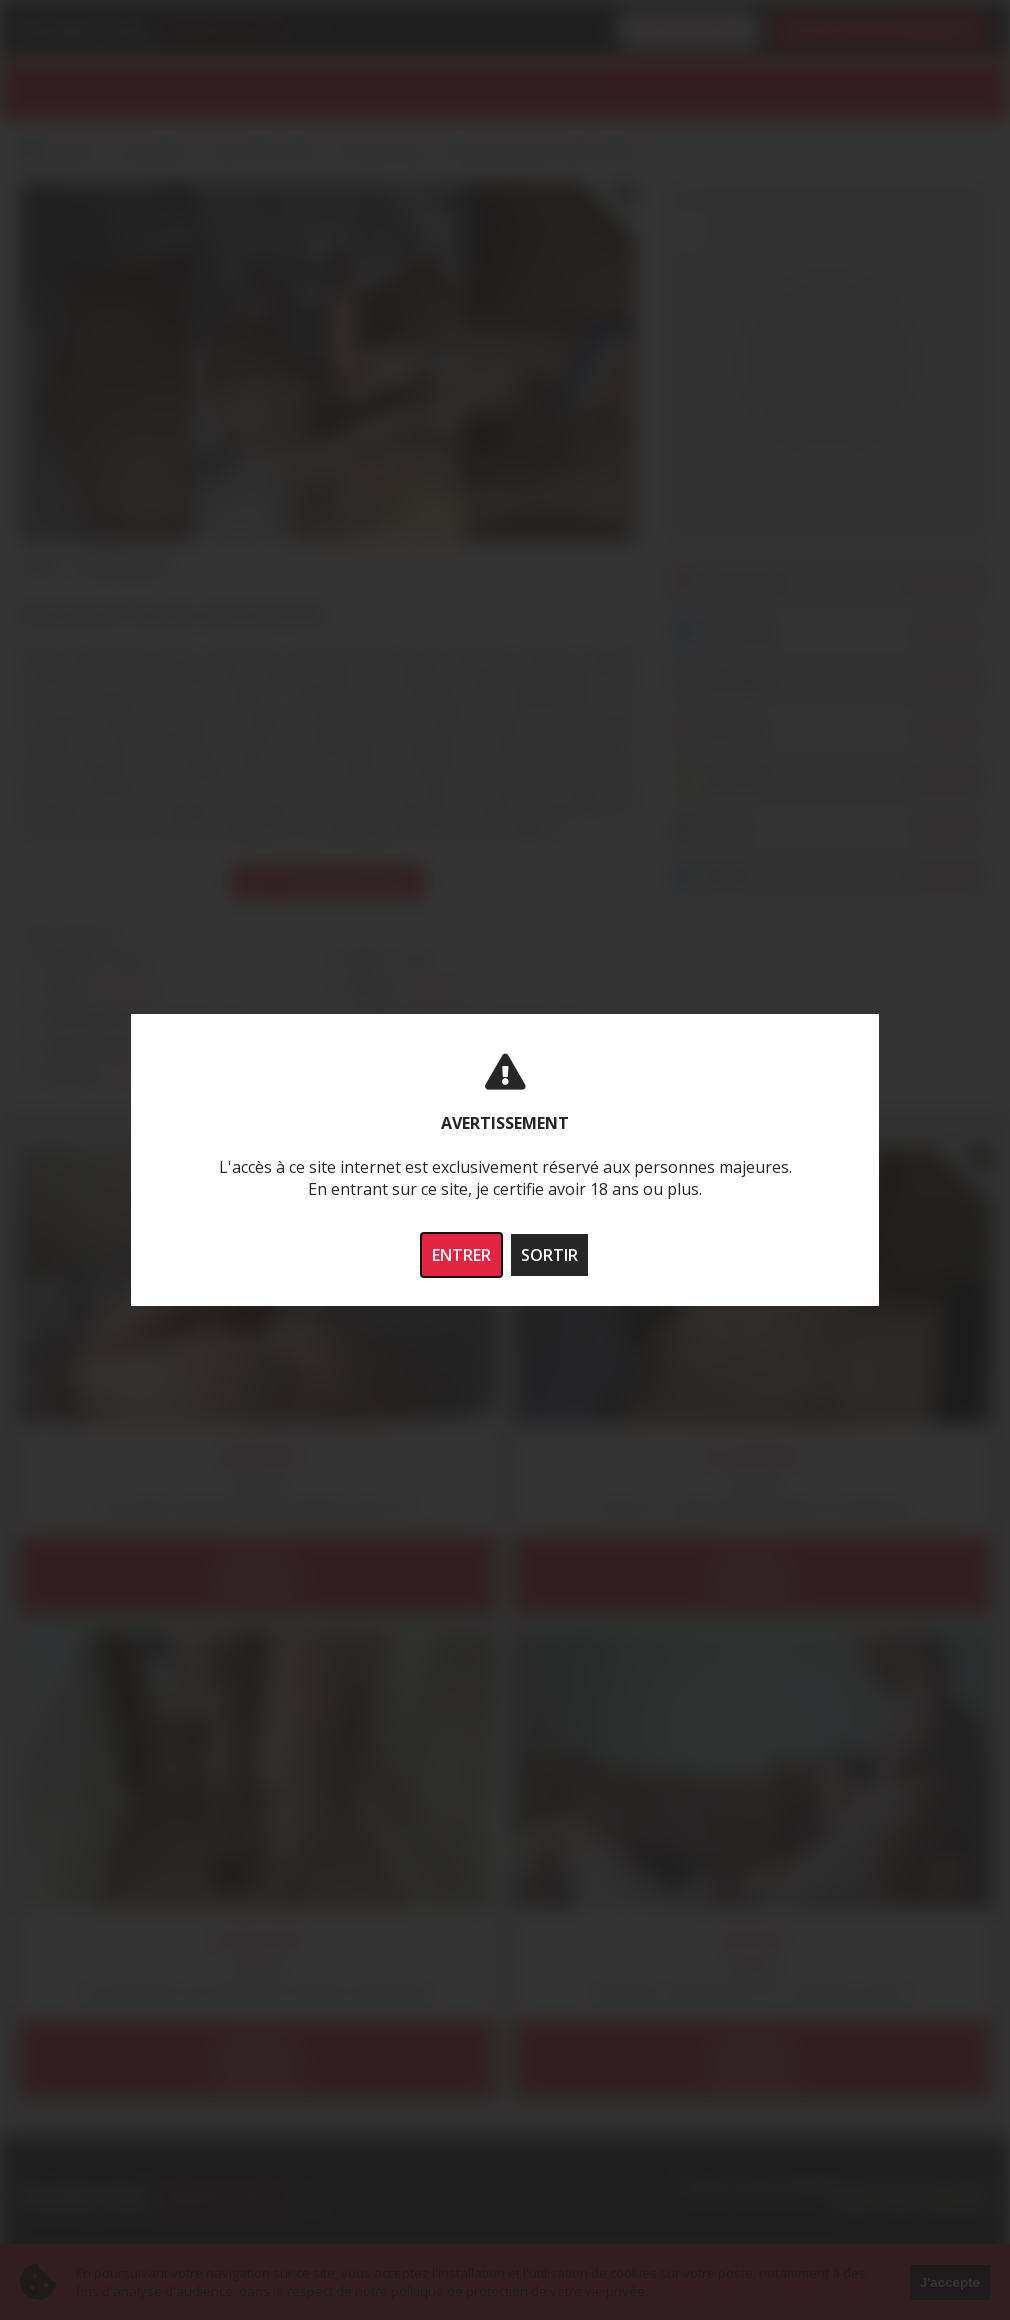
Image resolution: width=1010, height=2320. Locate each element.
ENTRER (461, 1255)
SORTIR (549, 1255)
